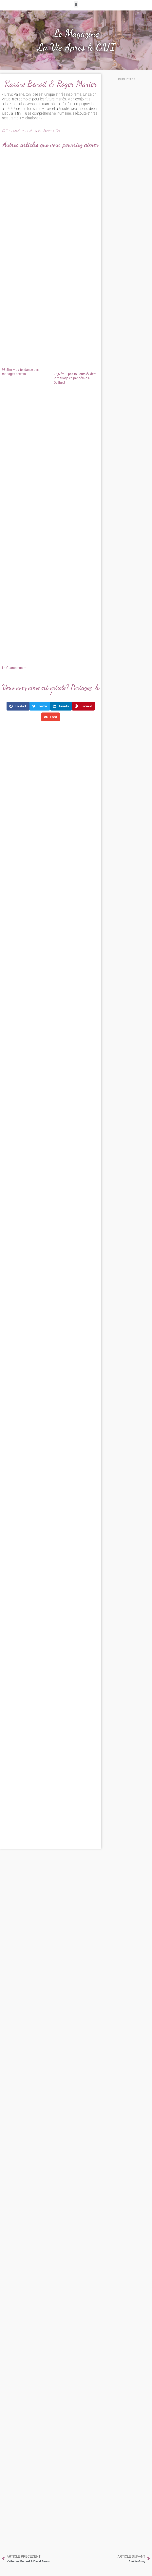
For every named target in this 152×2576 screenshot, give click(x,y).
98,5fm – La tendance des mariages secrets (20, 372)
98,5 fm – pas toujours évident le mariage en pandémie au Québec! (75, 378)
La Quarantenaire (14, 668)
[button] (76, 4)
